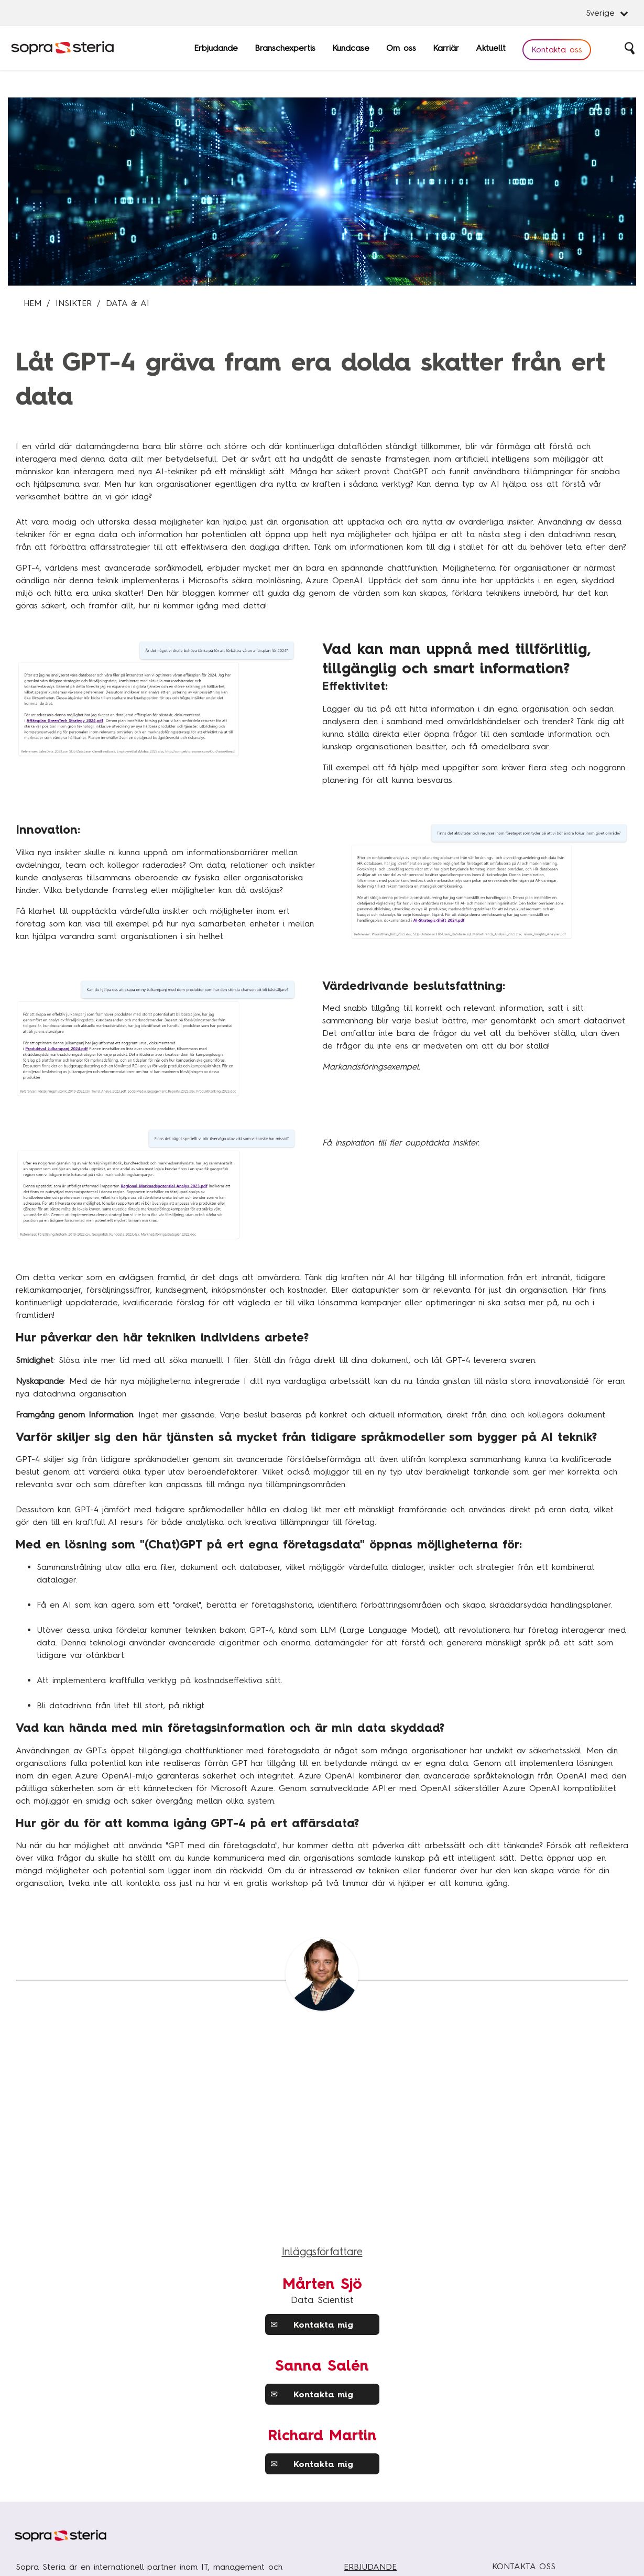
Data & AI (127, 303)
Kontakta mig (311, 2324)
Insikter (74, 303)
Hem (32, 303)
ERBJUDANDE (370, 2567)
